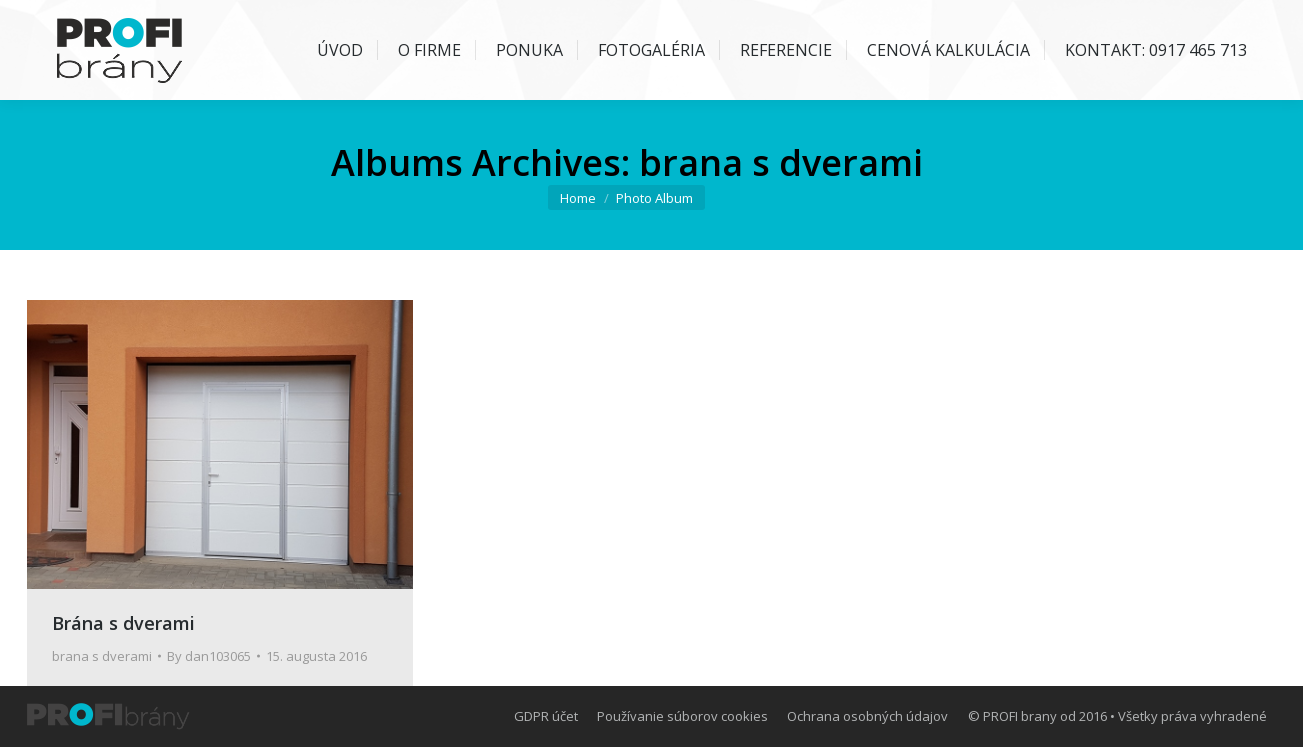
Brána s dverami (123, 623)
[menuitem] (329, 50)
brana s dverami (102, 656)
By (209, 656)
